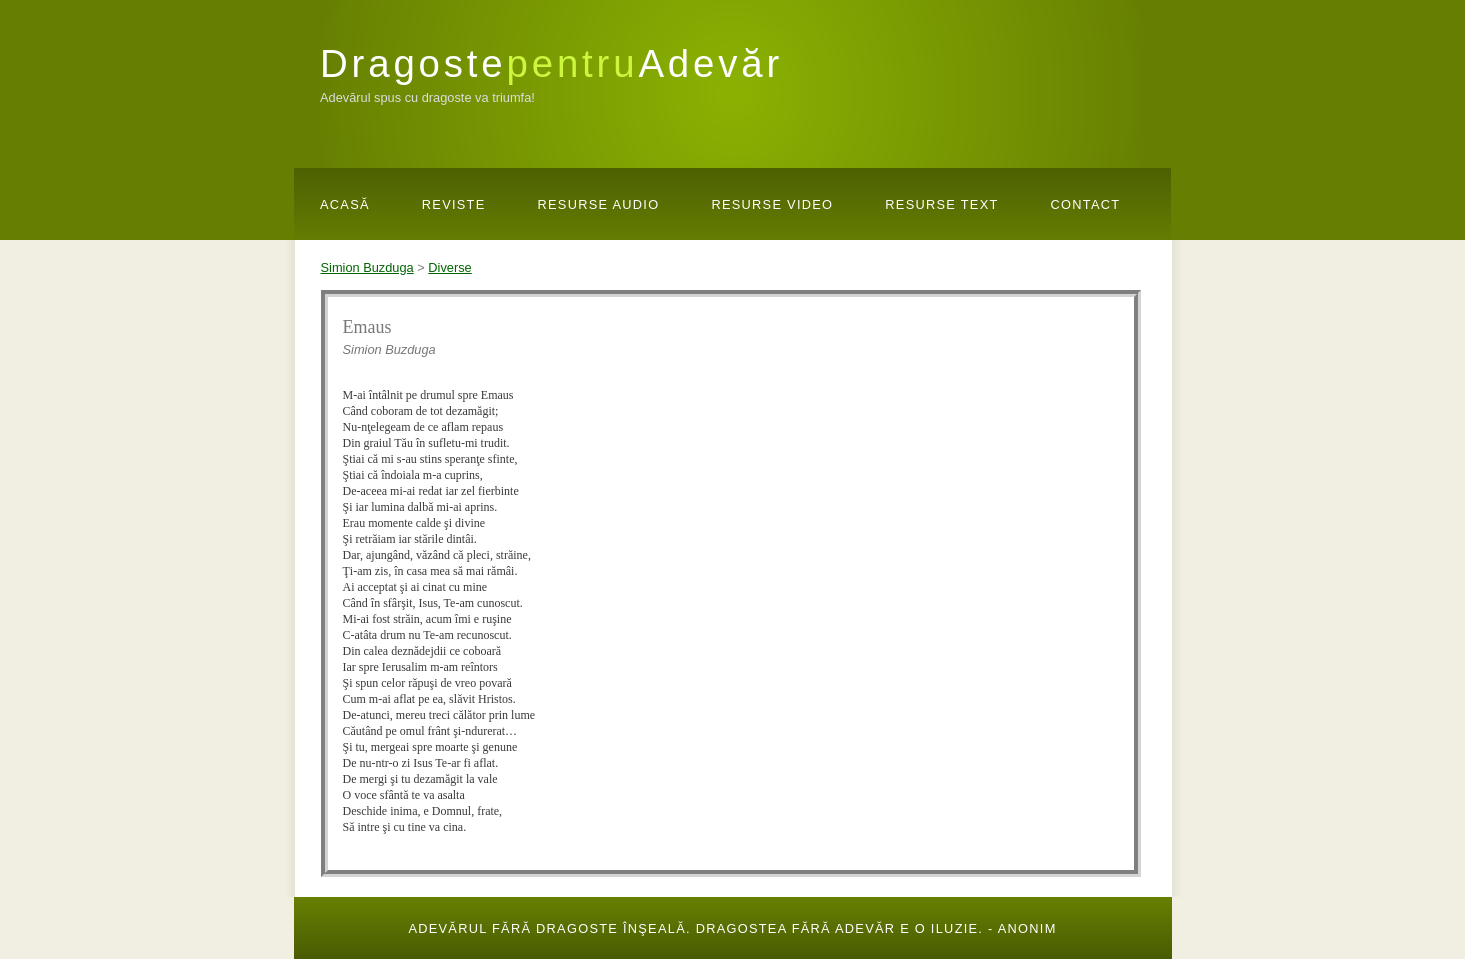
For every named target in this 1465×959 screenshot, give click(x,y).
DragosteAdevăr (551, 63)
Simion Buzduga (367, 267)
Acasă (345, 204)
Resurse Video (772, 204)
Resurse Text (941, 204)
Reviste (454, 204)
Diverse (449, 267)
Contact (1086, 204)
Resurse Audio (599, 204)
